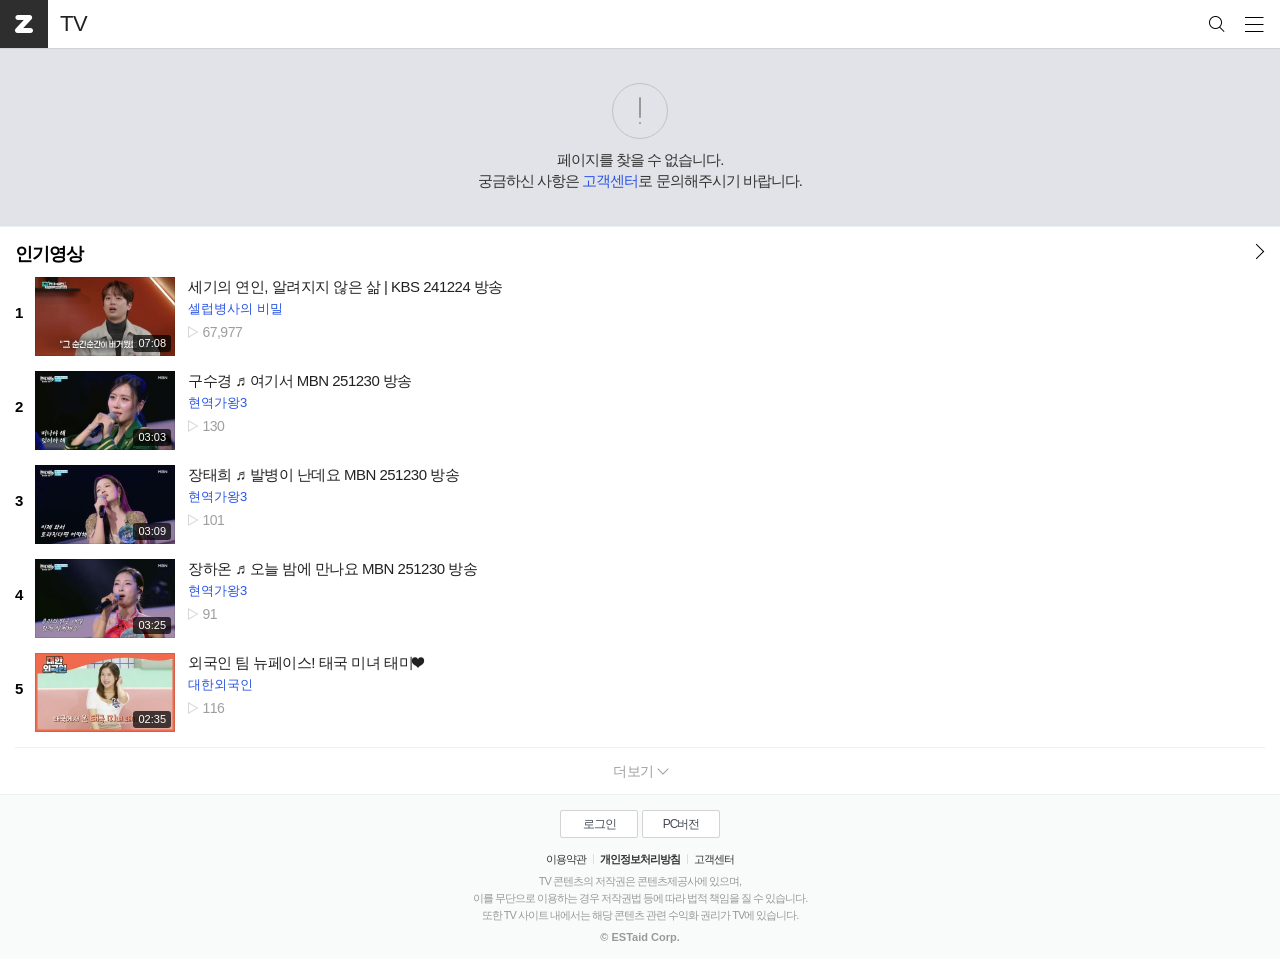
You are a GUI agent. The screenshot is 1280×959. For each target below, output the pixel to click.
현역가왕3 (217, 402)
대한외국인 (220, 684)
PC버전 (681, 824)
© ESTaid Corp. (639, 937)
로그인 (599, 824)
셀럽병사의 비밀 (235, 308)
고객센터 (610, 180)
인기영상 (49, 254)
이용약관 (566, 859)
